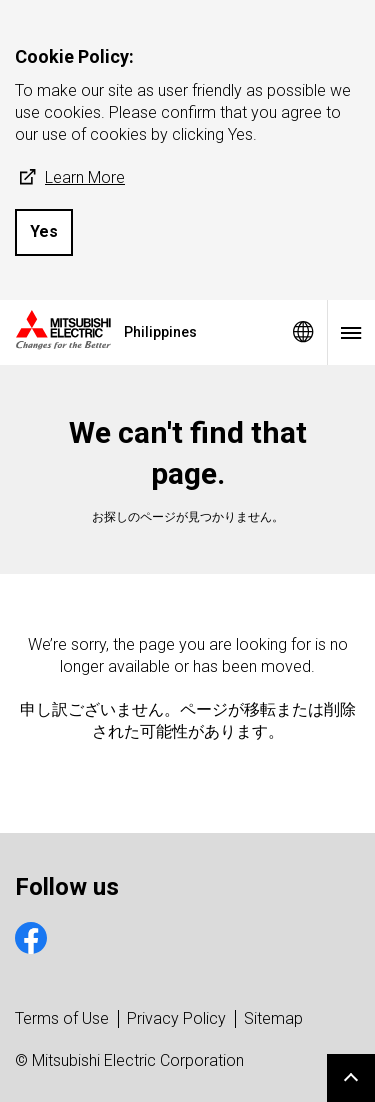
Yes (44, 231)
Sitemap (273, 1018)
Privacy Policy (176, 1018)
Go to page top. (351, 1078)
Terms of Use (62, 1018)
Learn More (70, 178)
